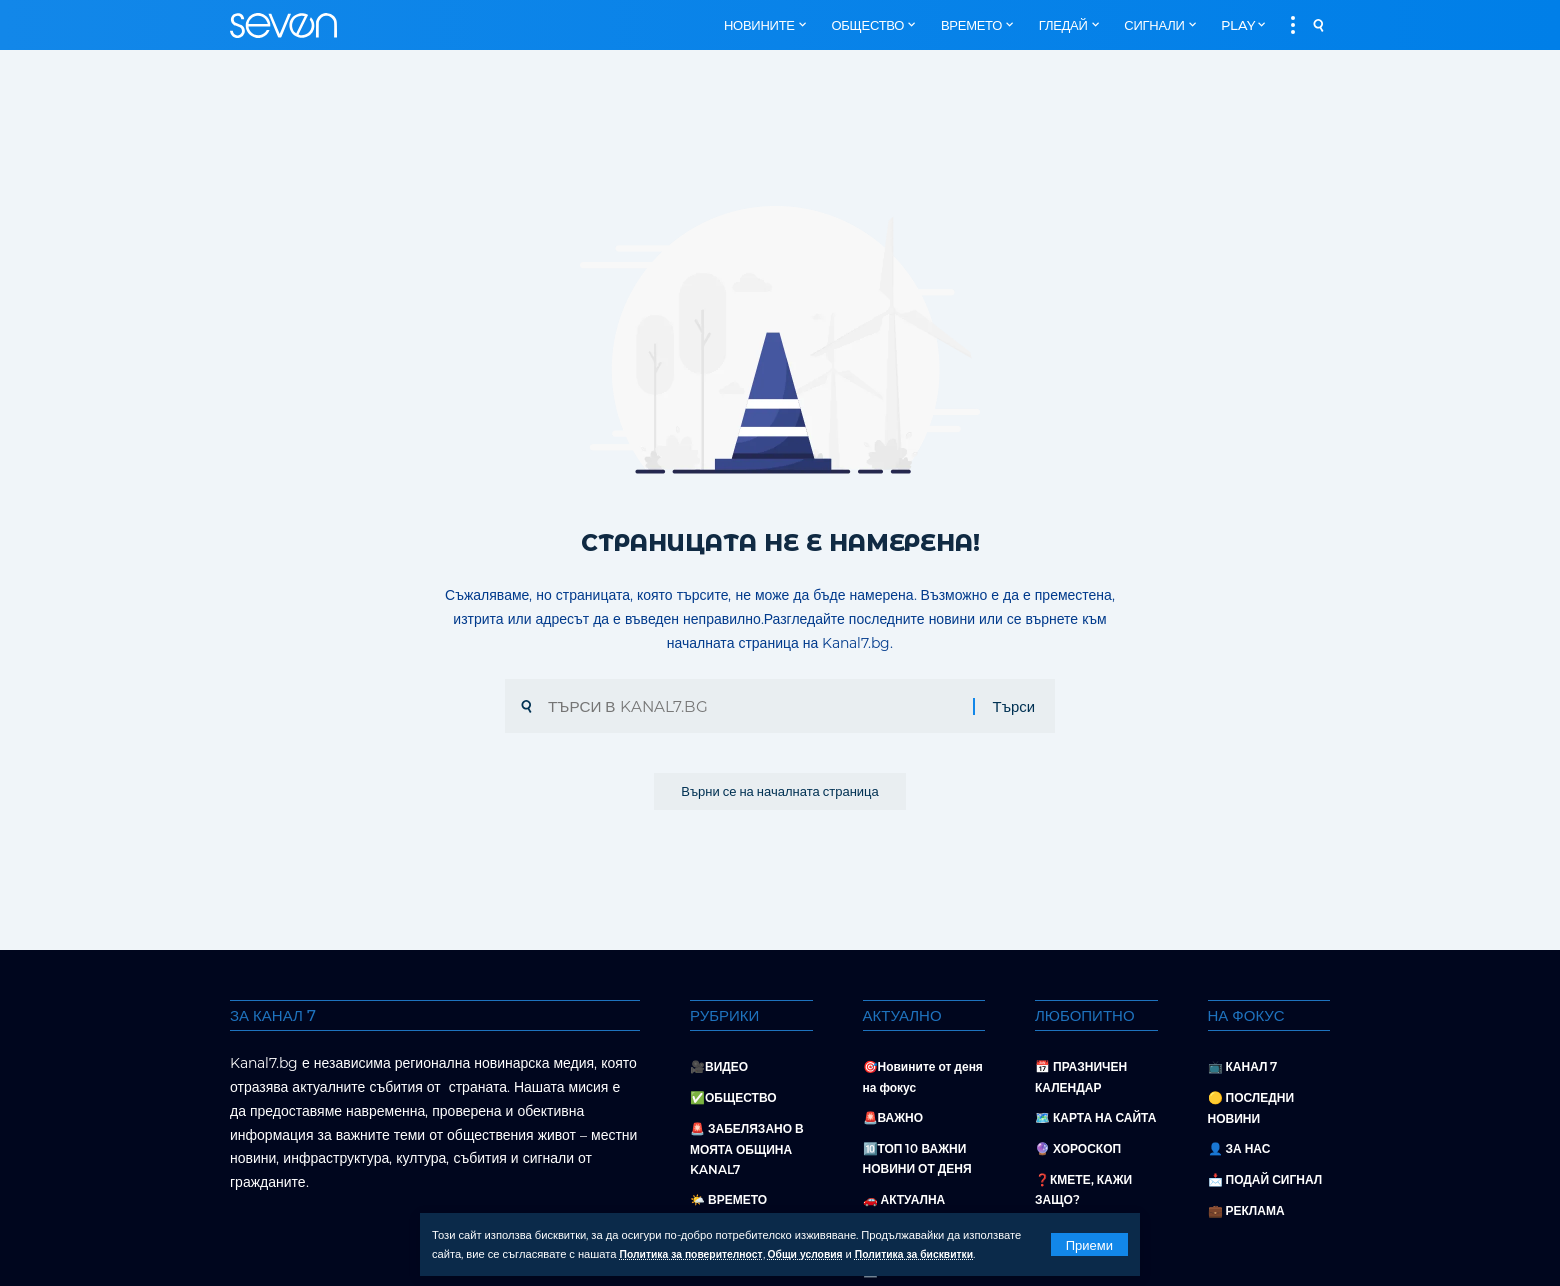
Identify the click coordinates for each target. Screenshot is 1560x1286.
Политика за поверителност (697, 1254)
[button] (1089, 1244)
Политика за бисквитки (937, 1254)
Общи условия (819, 1254)
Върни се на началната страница (780, 795)
